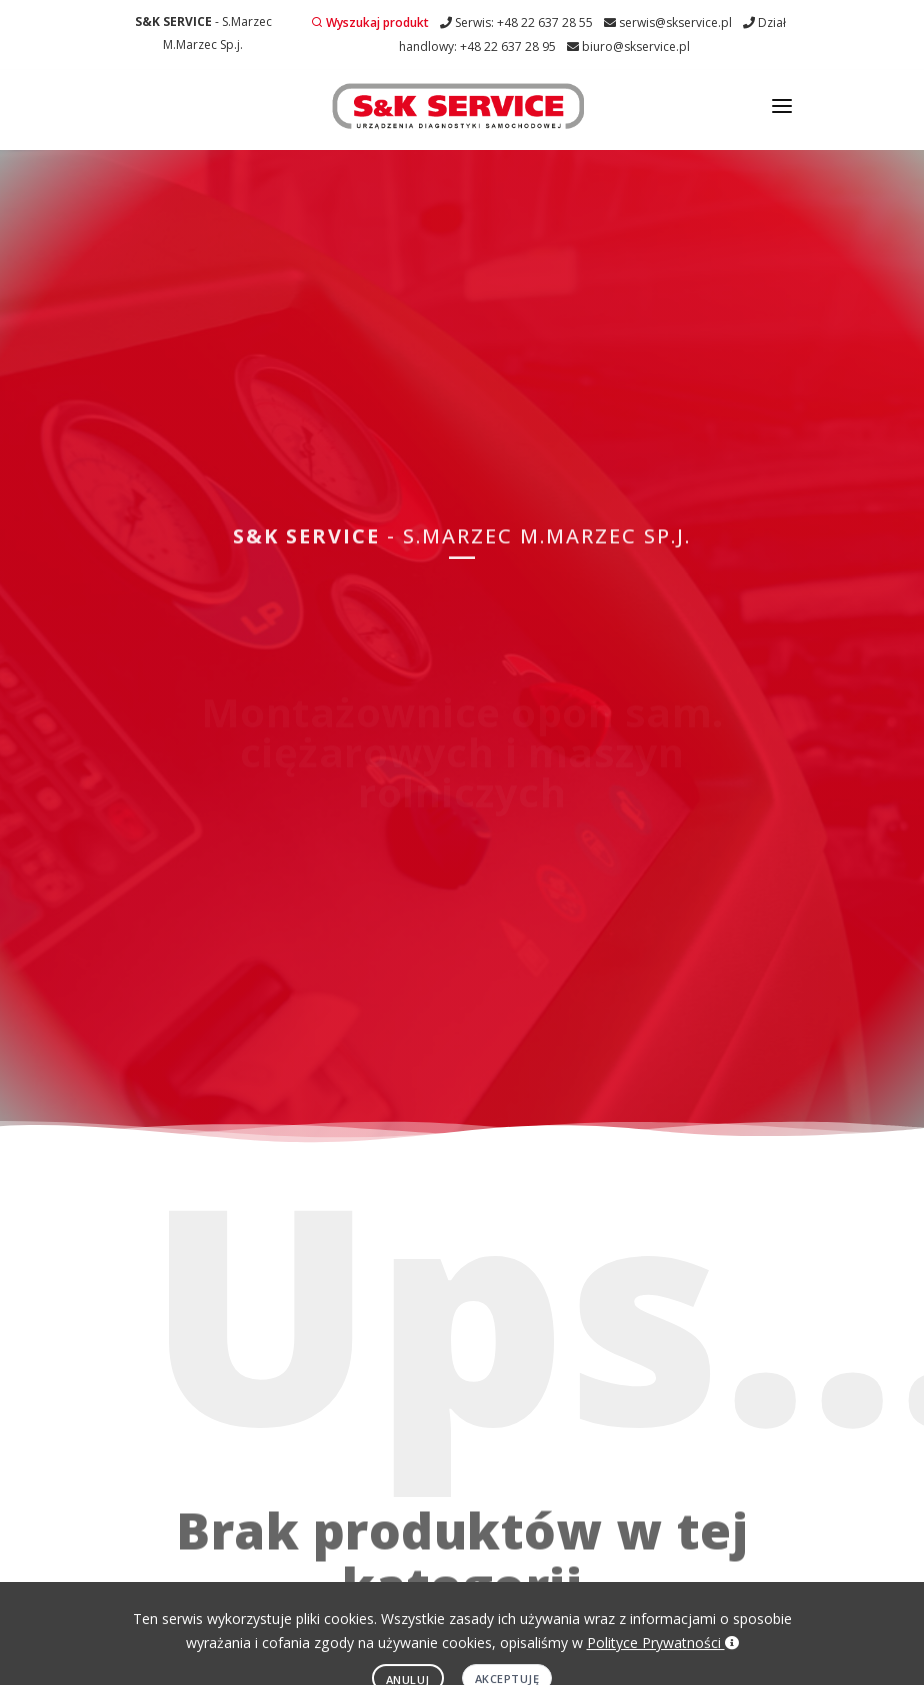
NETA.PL (533, 1639)
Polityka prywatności (362, 1607)
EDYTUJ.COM (451, 1639)
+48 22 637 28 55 (649, 1328)
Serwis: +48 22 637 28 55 (516, 22)
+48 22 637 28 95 (649, 1404)
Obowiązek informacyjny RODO (530, 1607)
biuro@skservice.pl (628, 46)
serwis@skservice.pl (668, 22)
